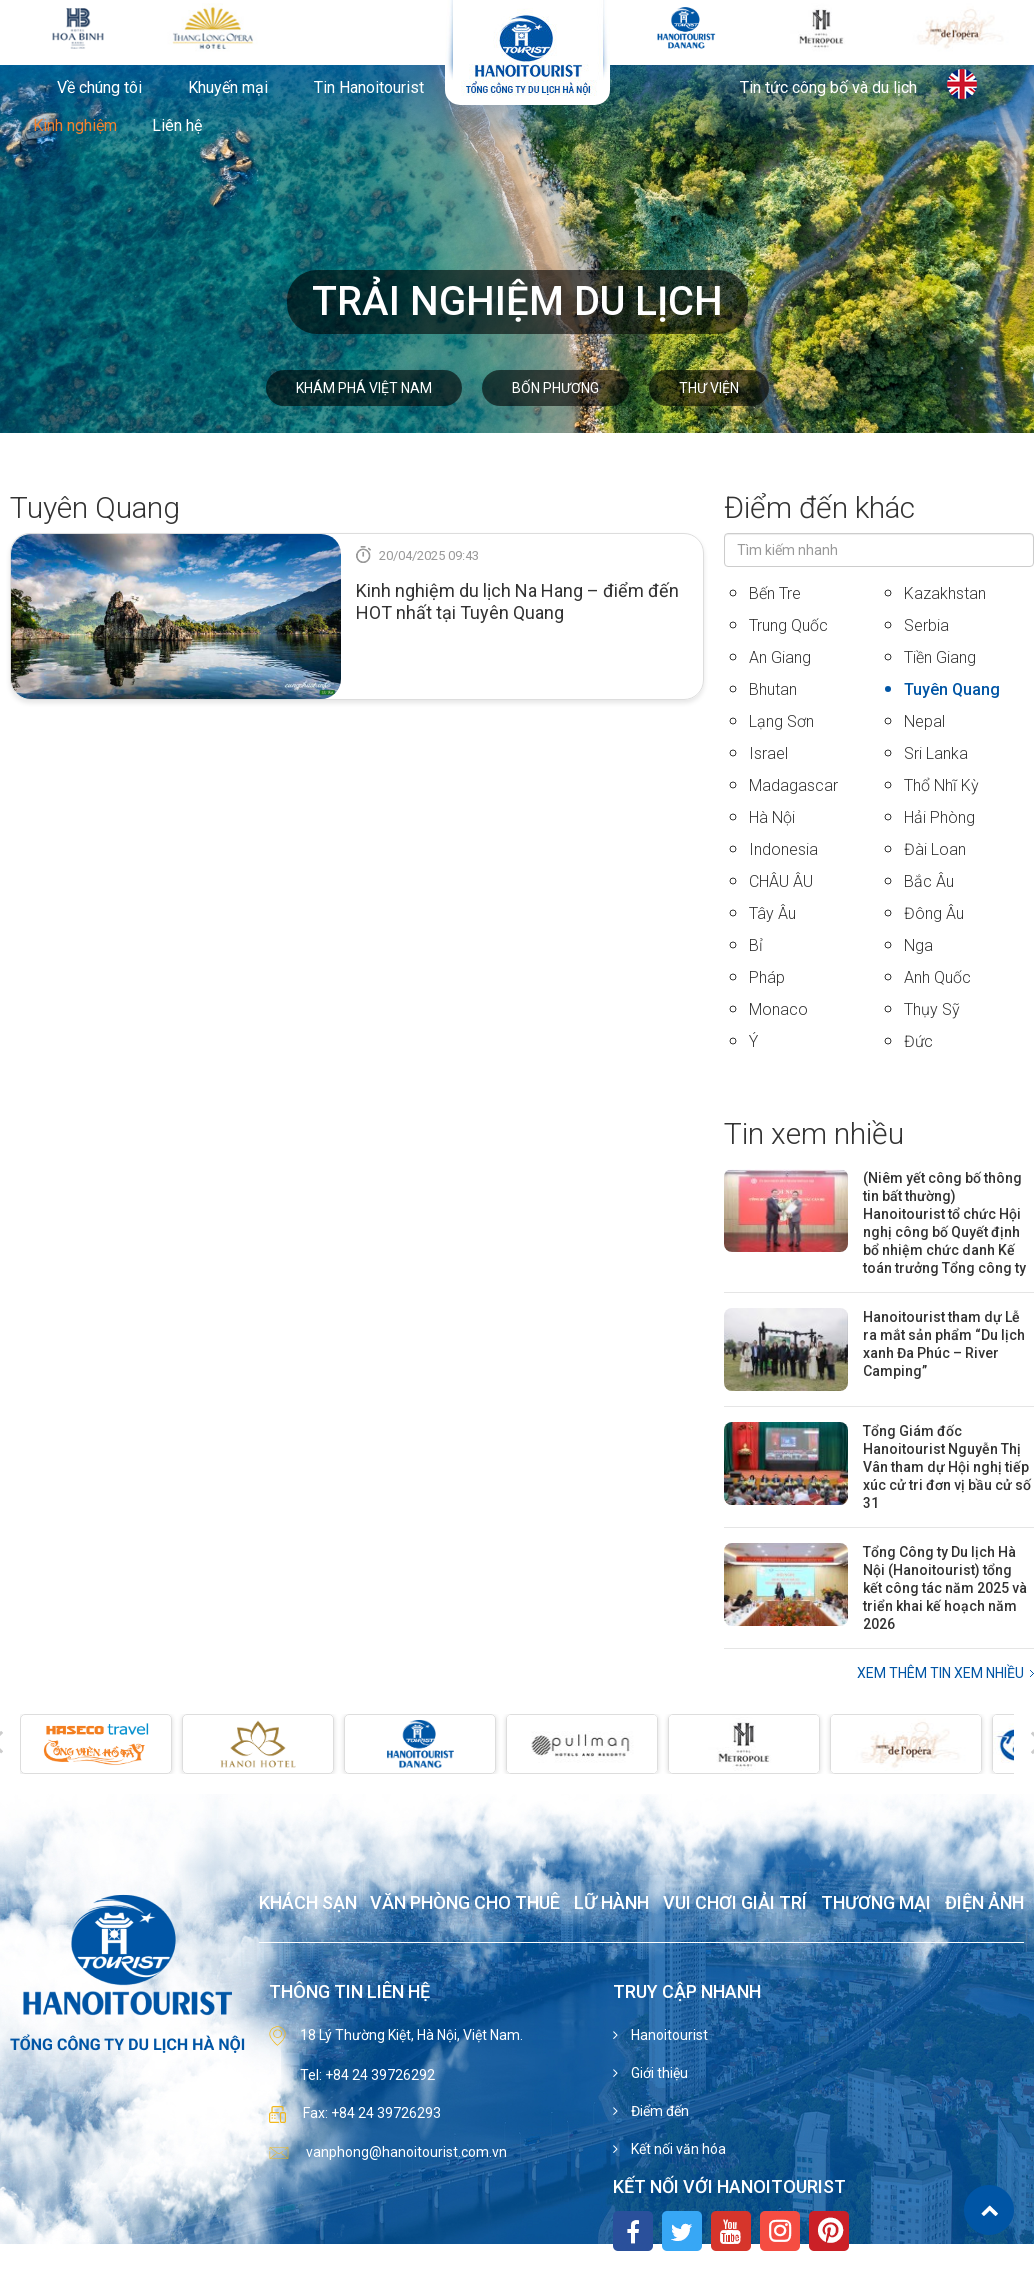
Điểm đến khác (819, 507)
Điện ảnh (984, 1903)
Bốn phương (555, 388)
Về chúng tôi (99, 88)
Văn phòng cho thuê (465, 1903)
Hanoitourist (668, 2035)
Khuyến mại (228, 88)
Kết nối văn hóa (677, 2149)
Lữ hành (611, 1903)
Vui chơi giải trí (735, 1903)
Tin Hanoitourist (369, 88)
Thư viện (709, 388)
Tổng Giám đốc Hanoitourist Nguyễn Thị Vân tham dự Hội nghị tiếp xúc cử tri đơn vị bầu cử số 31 (947, 1467)
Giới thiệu (658, 2073)
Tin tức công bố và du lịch (828, 88)
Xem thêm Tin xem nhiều (940, 1673)
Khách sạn (308, 1903)
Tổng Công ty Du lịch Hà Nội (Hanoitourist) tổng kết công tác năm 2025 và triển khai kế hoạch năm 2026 (945, 1588)
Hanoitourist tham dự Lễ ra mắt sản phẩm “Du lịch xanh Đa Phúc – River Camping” (944, 1344)
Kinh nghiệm (75, 126)
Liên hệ (177, 126)
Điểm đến (658, 2111)
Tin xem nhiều (814, 1133)
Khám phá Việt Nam (364, 388)
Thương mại (876, 1903)
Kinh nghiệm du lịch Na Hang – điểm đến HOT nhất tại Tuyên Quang (517, 601)
